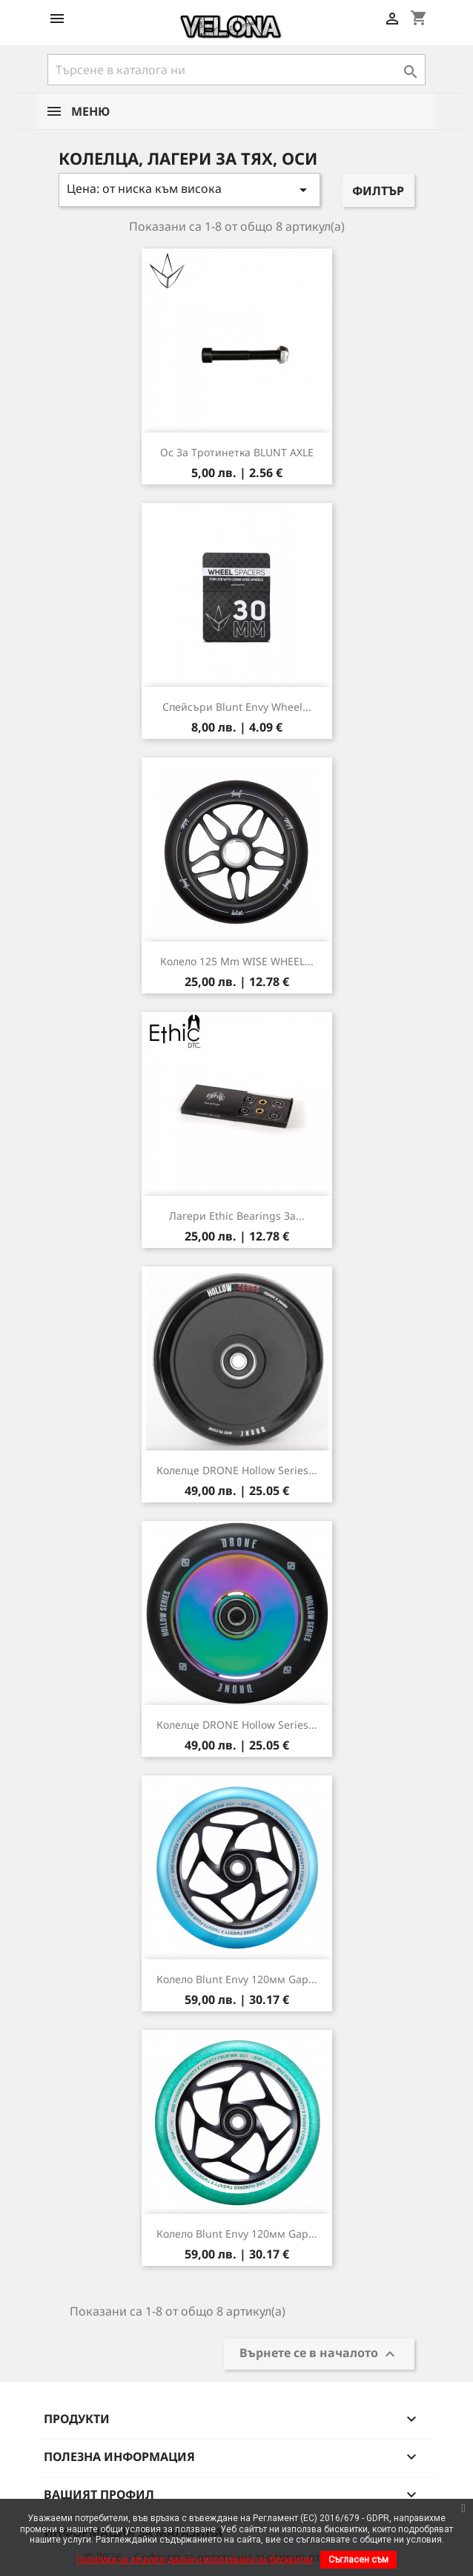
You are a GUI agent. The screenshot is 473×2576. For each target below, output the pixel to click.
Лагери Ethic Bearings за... (237, 1216)
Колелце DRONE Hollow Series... (236, 1470)
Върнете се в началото (319, 2354)
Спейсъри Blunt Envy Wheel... (236, 707)
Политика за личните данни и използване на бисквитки (194, 2559)
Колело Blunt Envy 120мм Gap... (236, 1979)
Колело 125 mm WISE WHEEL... (237, 961)
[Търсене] (236, 69)
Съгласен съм (358, 2559)
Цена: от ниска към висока (189, 189)
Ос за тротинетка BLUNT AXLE (237, 452)
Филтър (378, 191)
